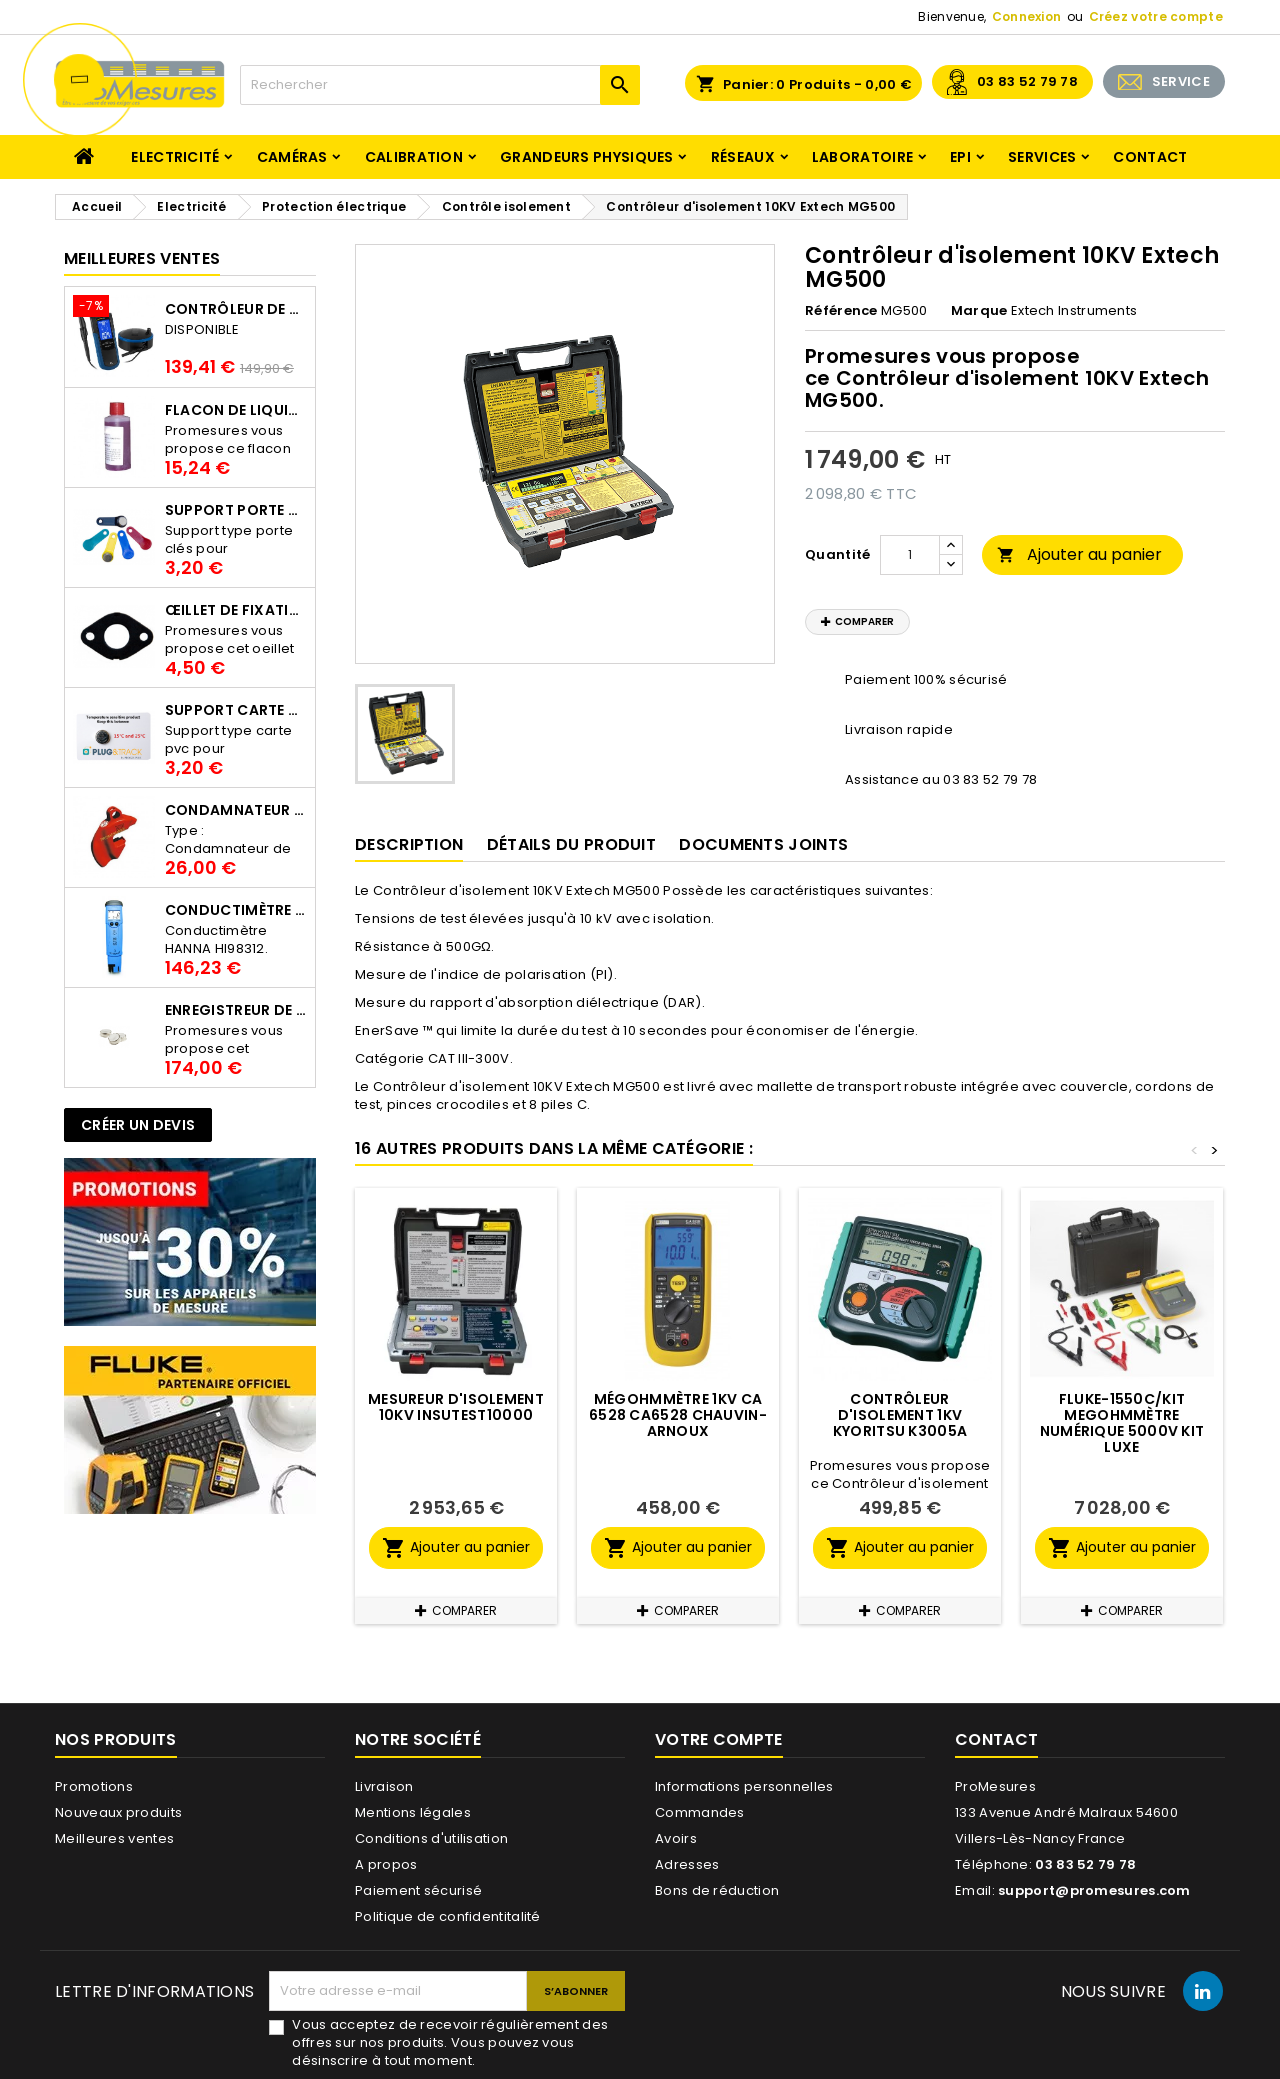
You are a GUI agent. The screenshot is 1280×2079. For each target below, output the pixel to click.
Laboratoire (862, 157)
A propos (386, 1864)
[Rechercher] (440, 85)
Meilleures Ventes (142, 258)
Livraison (384, 1786)
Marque (979, 311)
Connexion (1027, 16)
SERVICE (1181, 81)
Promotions (94, 1786)
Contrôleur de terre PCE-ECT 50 (236, 309)
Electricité (175, 157)
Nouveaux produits (118, 1812)
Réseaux (743, 157)
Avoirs (676, 1838)
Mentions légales (413, 1812)
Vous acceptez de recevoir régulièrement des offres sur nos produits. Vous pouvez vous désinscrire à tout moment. (450, 2043)
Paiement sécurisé (418, 1890)
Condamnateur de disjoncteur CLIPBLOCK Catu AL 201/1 (236, 810)
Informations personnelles (744, 1786)
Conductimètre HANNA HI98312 (236, 910)
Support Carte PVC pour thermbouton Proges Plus (236, 710)
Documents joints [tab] (763, 844)
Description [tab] (409, 844)
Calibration (414, 157)
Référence (841, 311)
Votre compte (719, 1739)
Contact (1150, 157)
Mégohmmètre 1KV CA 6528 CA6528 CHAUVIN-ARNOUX (678, 1415)
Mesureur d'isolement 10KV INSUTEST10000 (456, 1407)
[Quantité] (910, 555)
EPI (960, 157)
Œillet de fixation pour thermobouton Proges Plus (236, 610)
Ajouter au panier (1079, 554)
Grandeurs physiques (587, 157)
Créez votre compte (1156, 16)
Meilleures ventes (114, 1838)
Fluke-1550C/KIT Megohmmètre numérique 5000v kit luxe (1122, 1423)
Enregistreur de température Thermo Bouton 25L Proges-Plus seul (236, 1010)
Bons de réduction (717, 1890)
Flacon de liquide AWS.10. (236, 410)
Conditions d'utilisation (431, 1838)
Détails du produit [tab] (571, 844)
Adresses (687, 1864)
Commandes (700, 1812)
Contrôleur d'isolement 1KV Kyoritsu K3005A (900, 1415)
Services (1042, 157)
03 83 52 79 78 (1027, 81)
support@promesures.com (1094, 1890)
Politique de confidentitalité (448, 1916)
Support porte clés (236, 510)
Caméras (292, 157)
